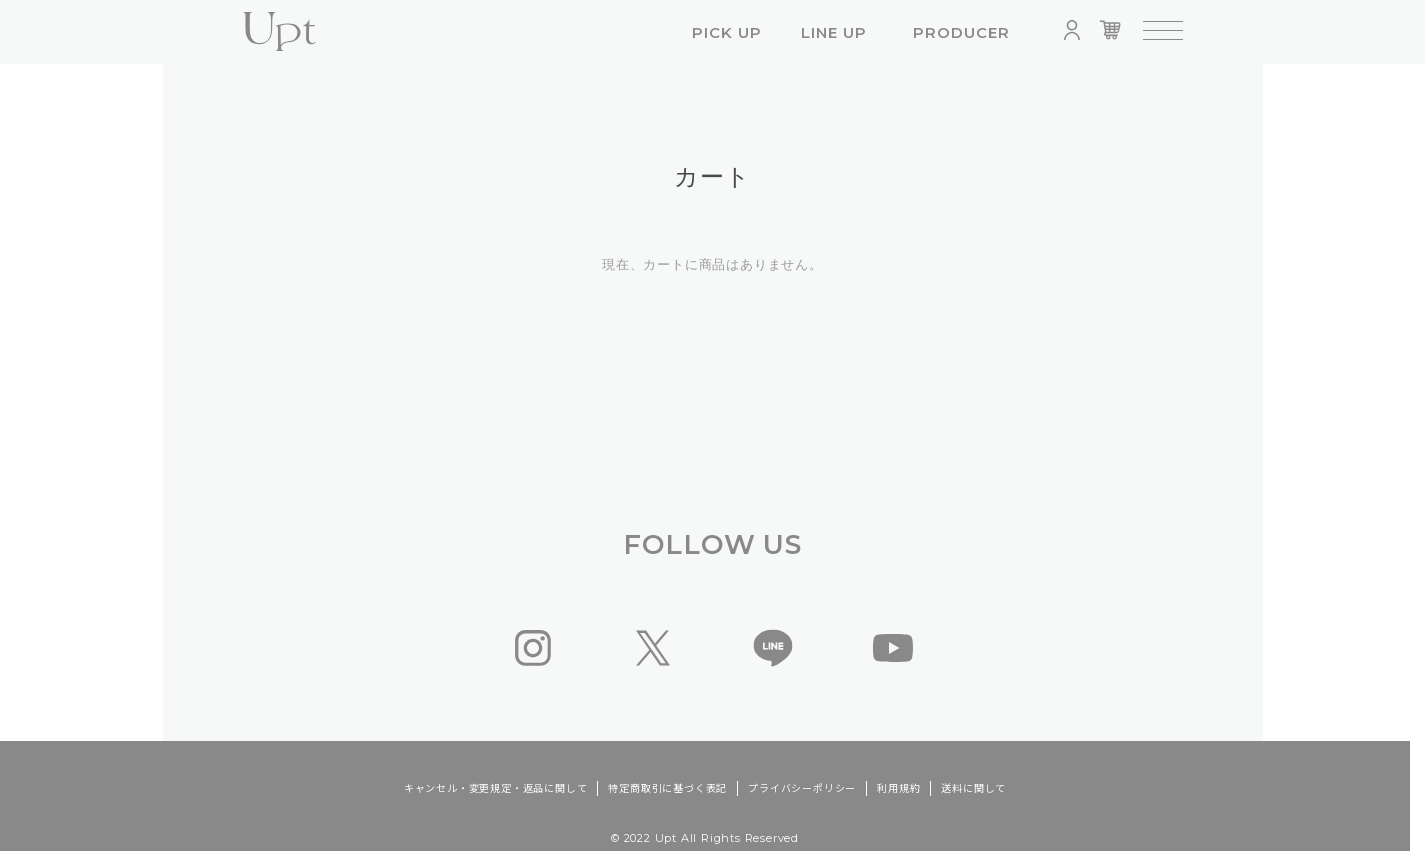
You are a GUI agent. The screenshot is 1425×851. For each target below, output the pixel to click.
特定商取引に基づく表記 (667, 788)
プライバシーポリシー (802, 788)
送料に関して (973, 788)
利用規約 (898, 788)
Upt (280, 32)
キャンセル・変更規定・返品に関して (496, 788)
